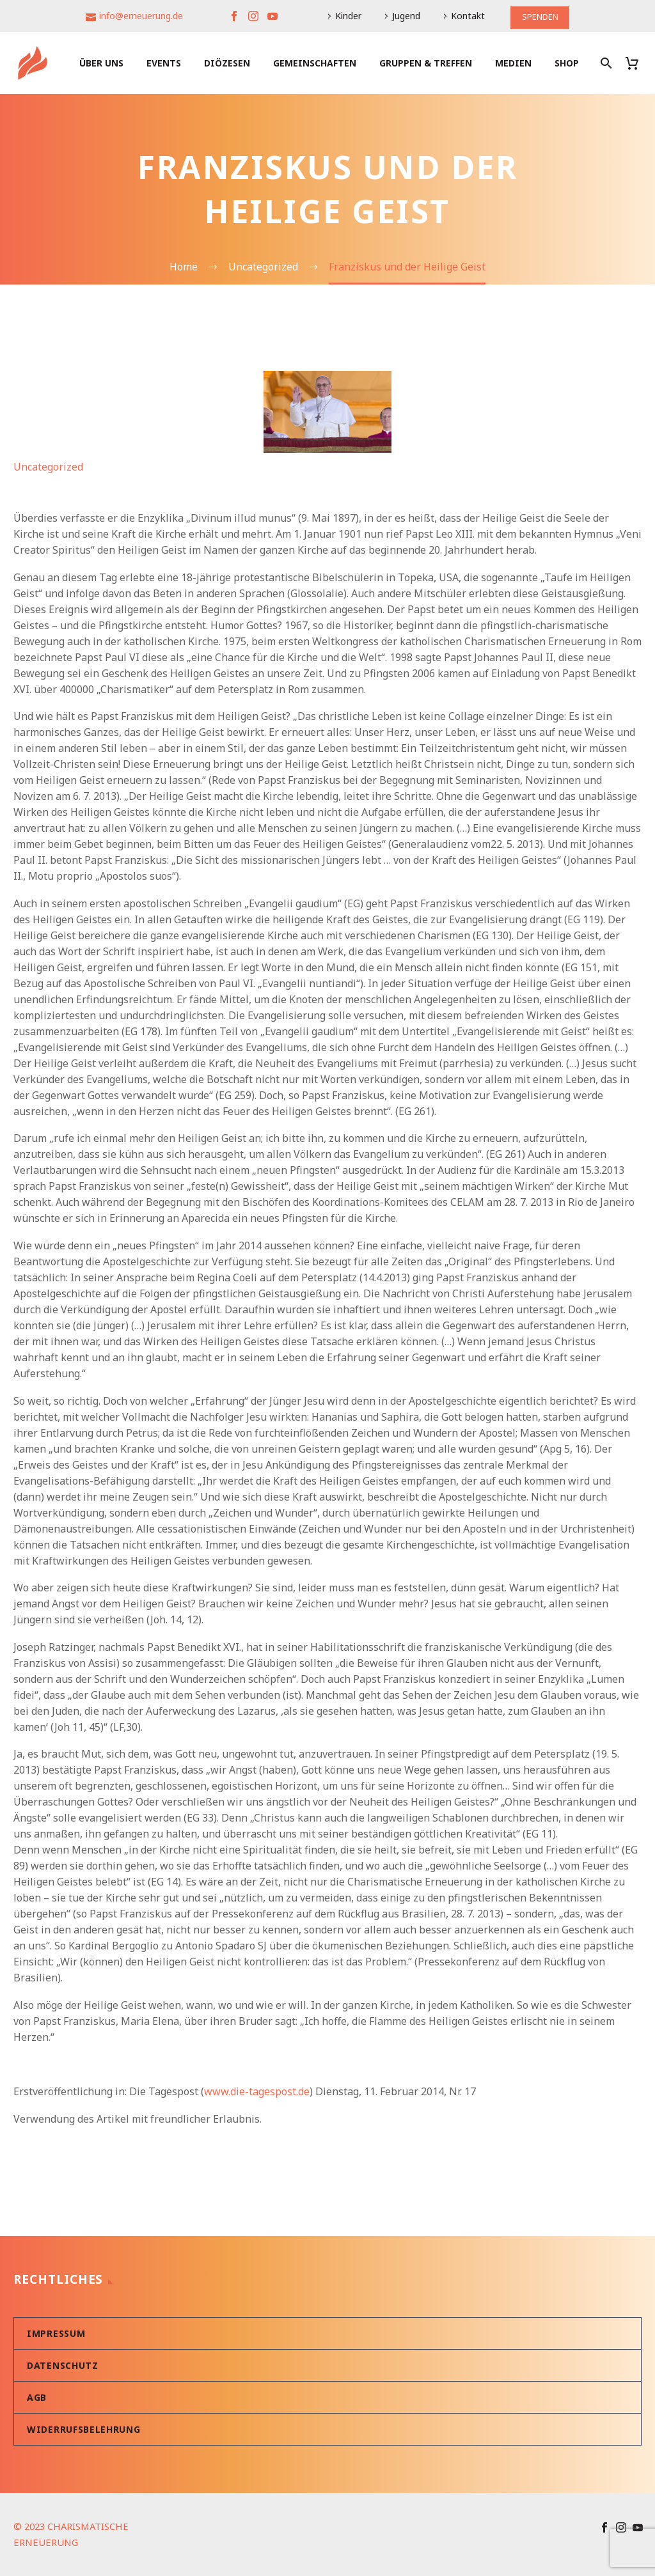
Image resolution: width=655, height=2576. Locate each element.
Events (163, 63)
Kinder (346, 16)
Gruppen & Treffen (425, 63)
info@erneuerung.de (139, 16)
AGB (37, 2397)
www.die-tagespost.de (257, 2091)
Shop (567, 63)
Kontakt (466, 16)
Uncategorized (48, 467)
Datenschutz (63, 2365)
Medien (513, 63)
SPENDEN (540, 16)
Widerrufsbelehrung (84, 2429)
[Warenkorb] (636, 63)
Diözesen (227, 63)
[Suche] (604, 63)
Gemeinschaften (314, 63)
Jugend (404, 16)
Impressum (56, 2333)
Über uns (101, 63)
